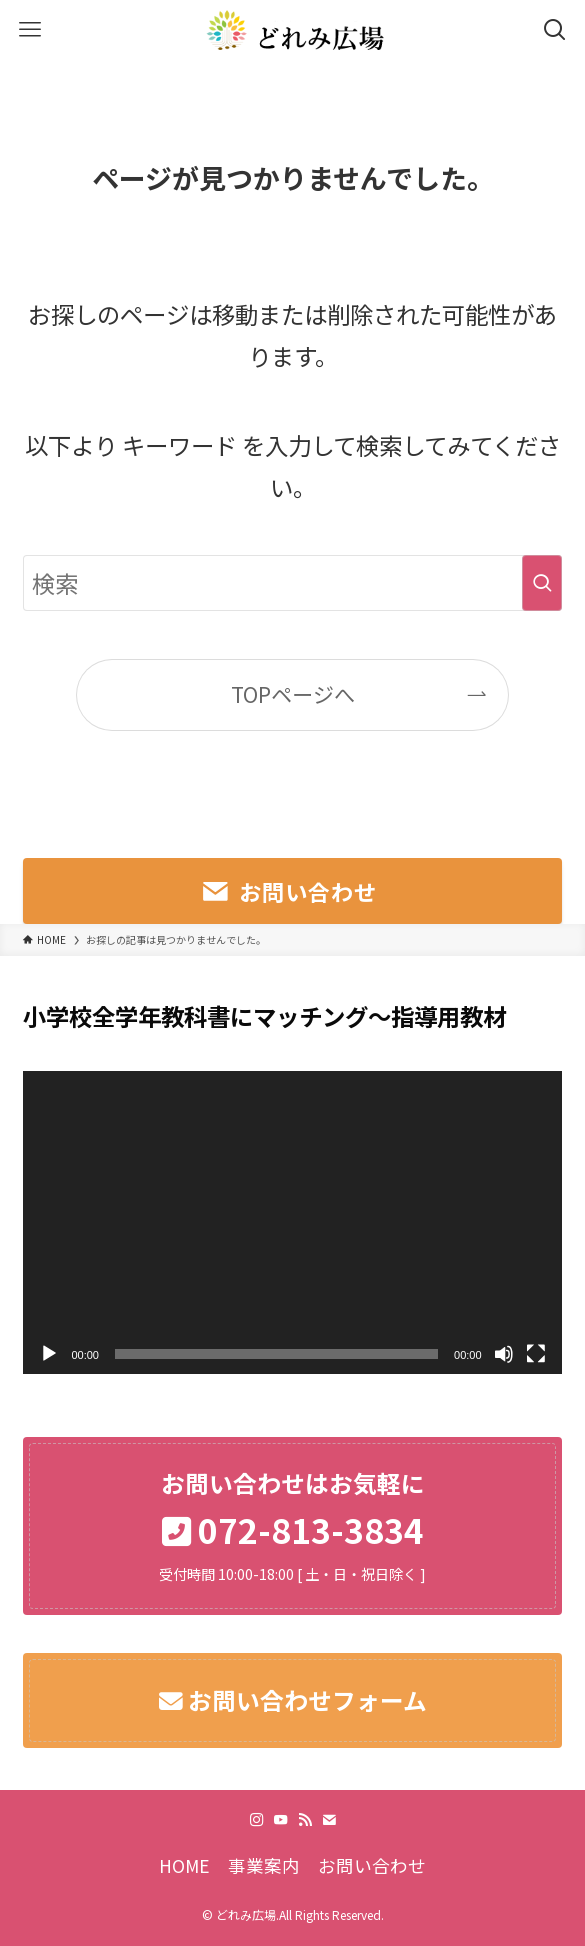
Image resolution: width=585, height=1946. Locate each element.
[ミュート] (504, 1354)
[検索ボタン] (555, 30)
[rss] (305, 1820)
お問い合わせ (372, 1865)
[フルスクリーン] (536, 1354)
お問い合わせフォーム (305, 1700)
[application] (292, 1222)
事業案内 (264, 1865)
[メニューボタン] (30, 30)
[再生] (49, 1354)
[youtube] (281, 1820)
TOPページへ (293, 694)
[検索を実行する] (542, 583)
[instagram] (257, 1820)
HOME (184, 1865)
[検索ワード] (292, 583)
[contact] (329, 1820)
